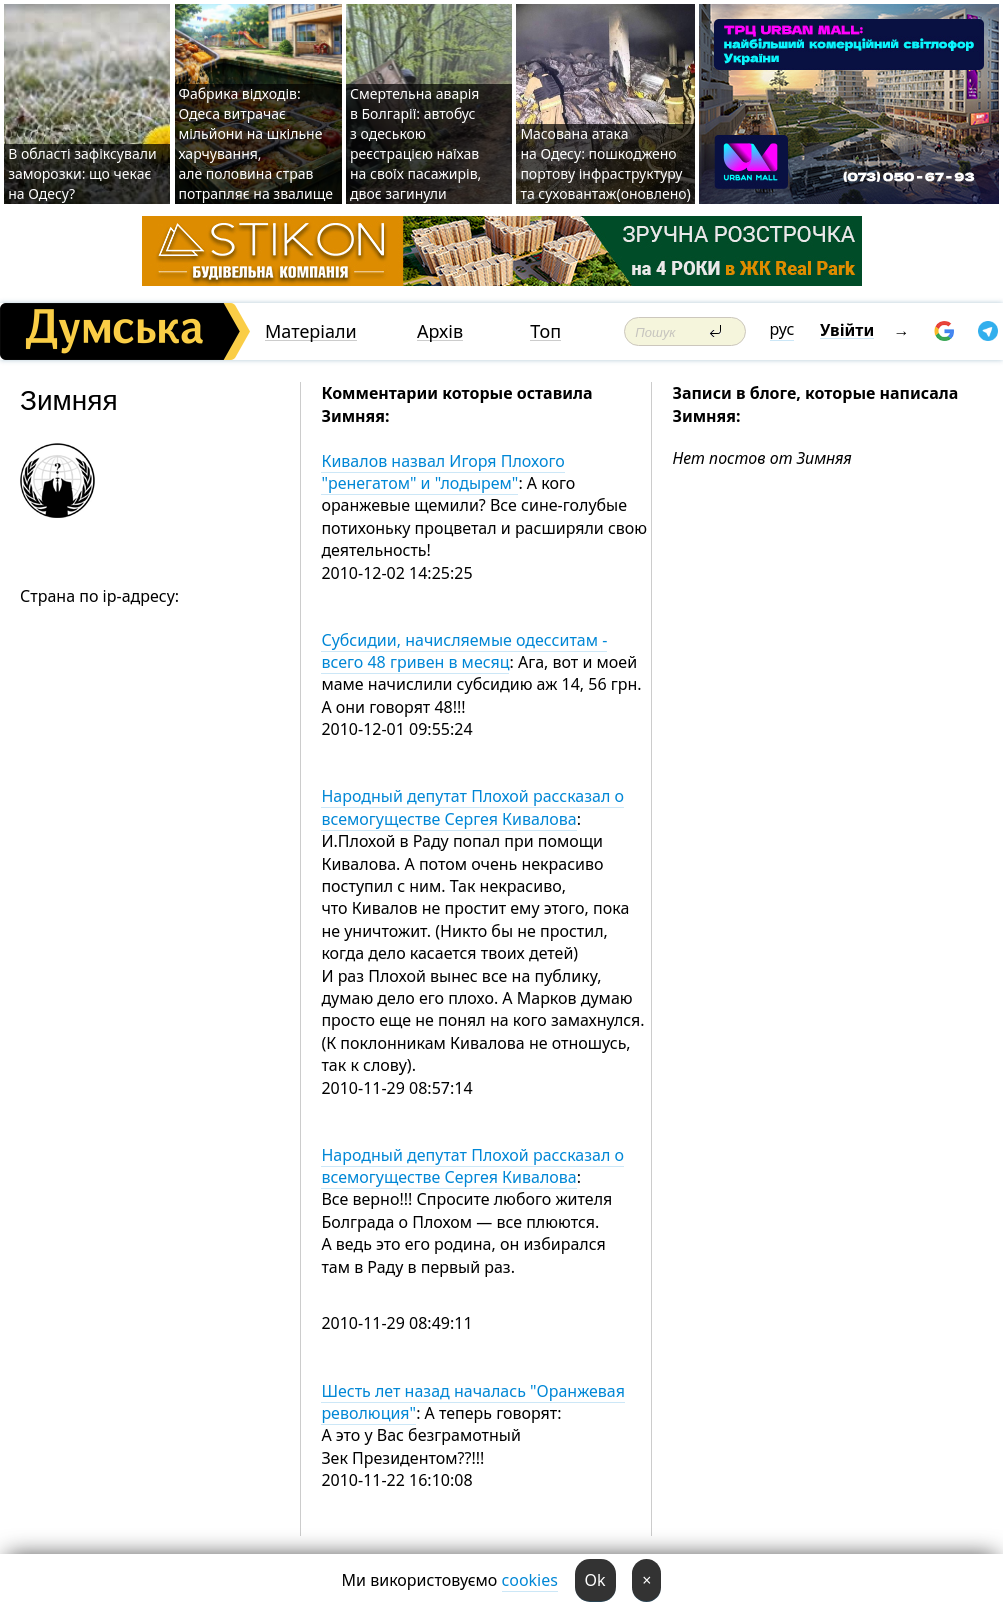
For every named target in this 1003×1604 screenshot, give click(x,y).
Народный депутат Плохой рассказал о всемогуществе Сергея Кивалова (472, 807)
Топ (545, 331)
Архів (440, 331)
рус (782, 329)
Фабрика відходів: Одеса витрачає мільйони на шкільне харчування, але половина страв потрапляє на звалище (256, 143)
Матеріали (311, 331)
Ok (595, 1580)
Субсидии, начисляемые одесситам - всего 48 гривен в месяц (464, 651)
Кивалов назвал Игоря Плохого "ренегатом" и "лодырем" (442, 472)
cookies (530, 1580)
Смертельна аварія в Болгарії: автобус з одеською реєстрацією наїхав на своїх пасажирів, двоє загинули (415, 143)
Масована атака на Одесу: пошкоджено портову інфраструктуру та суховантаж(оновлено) (605, 163)
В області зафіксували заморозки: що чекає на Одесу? (82, 173)
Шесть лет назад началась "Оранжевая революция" (473, 1402)
